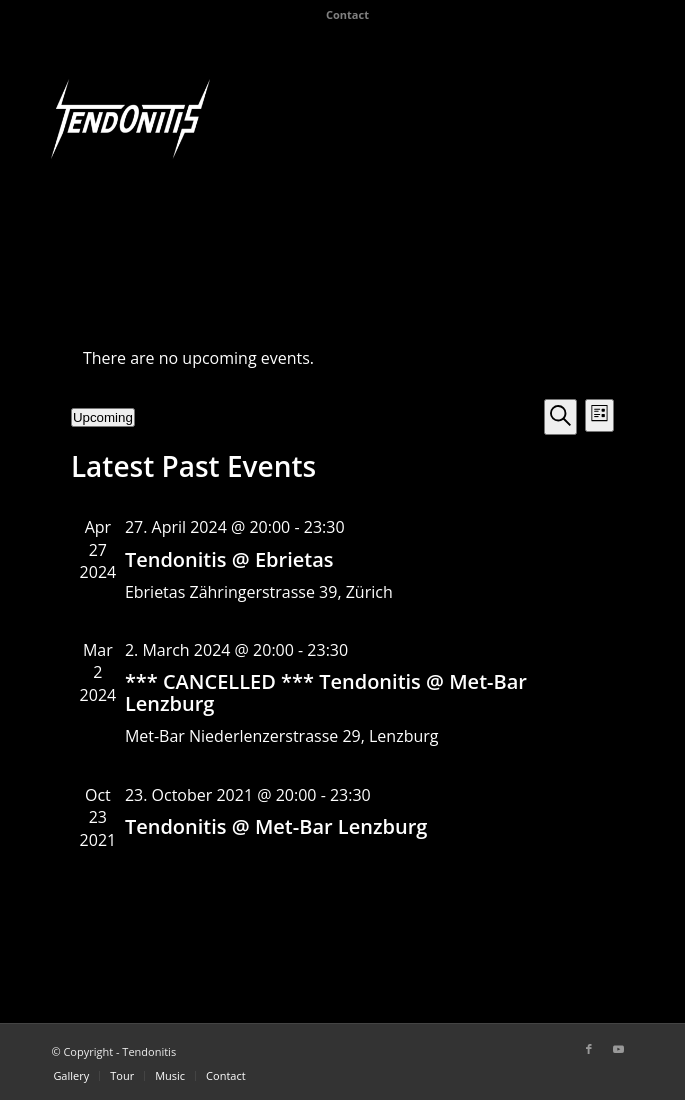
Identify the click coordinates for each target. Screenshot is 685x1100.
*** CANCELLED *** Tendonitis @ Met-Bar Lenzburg (326, 692)
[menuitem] (347, 15)
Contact (347, 14)
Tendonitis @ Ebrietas (229, 559)
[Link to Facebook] (589, 1049)
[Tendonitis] (130, 119)
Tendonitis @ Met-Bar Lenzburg (276, 826)
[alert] (342, 358)
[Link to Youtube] (619, 1049)
